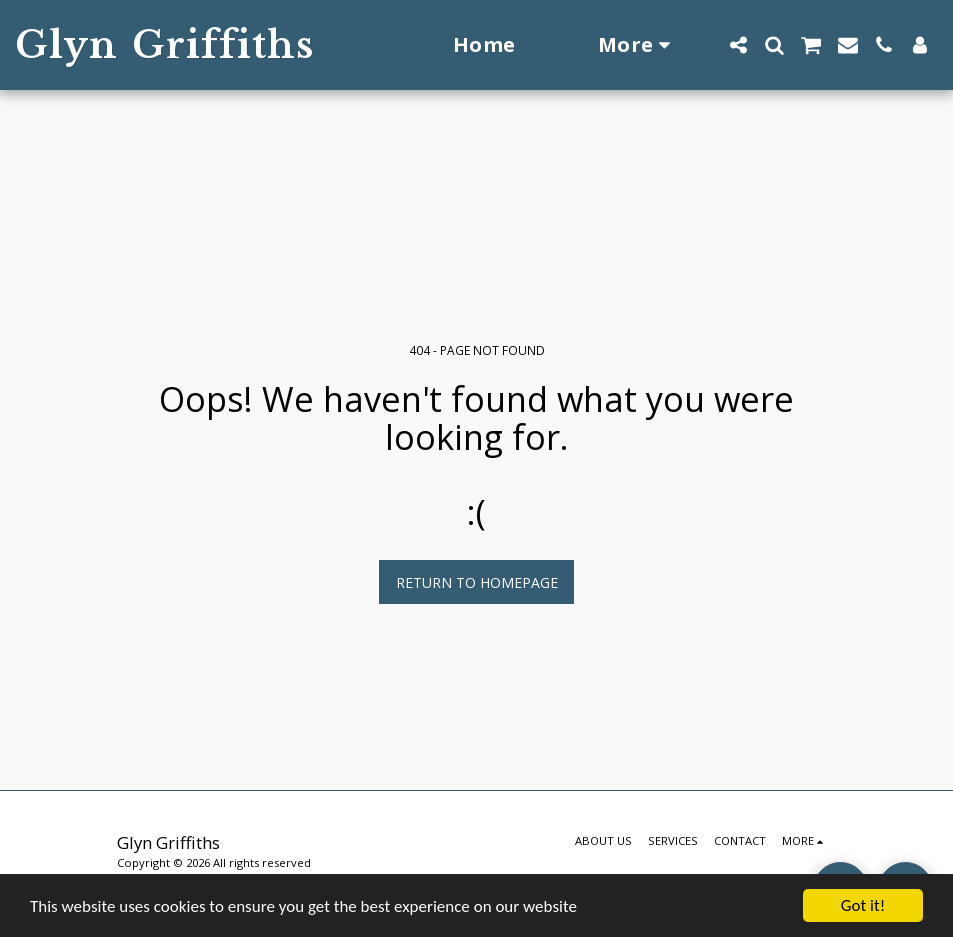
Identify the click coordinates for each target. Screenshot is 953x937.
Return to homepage (477, 582)
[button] (738, 45)
